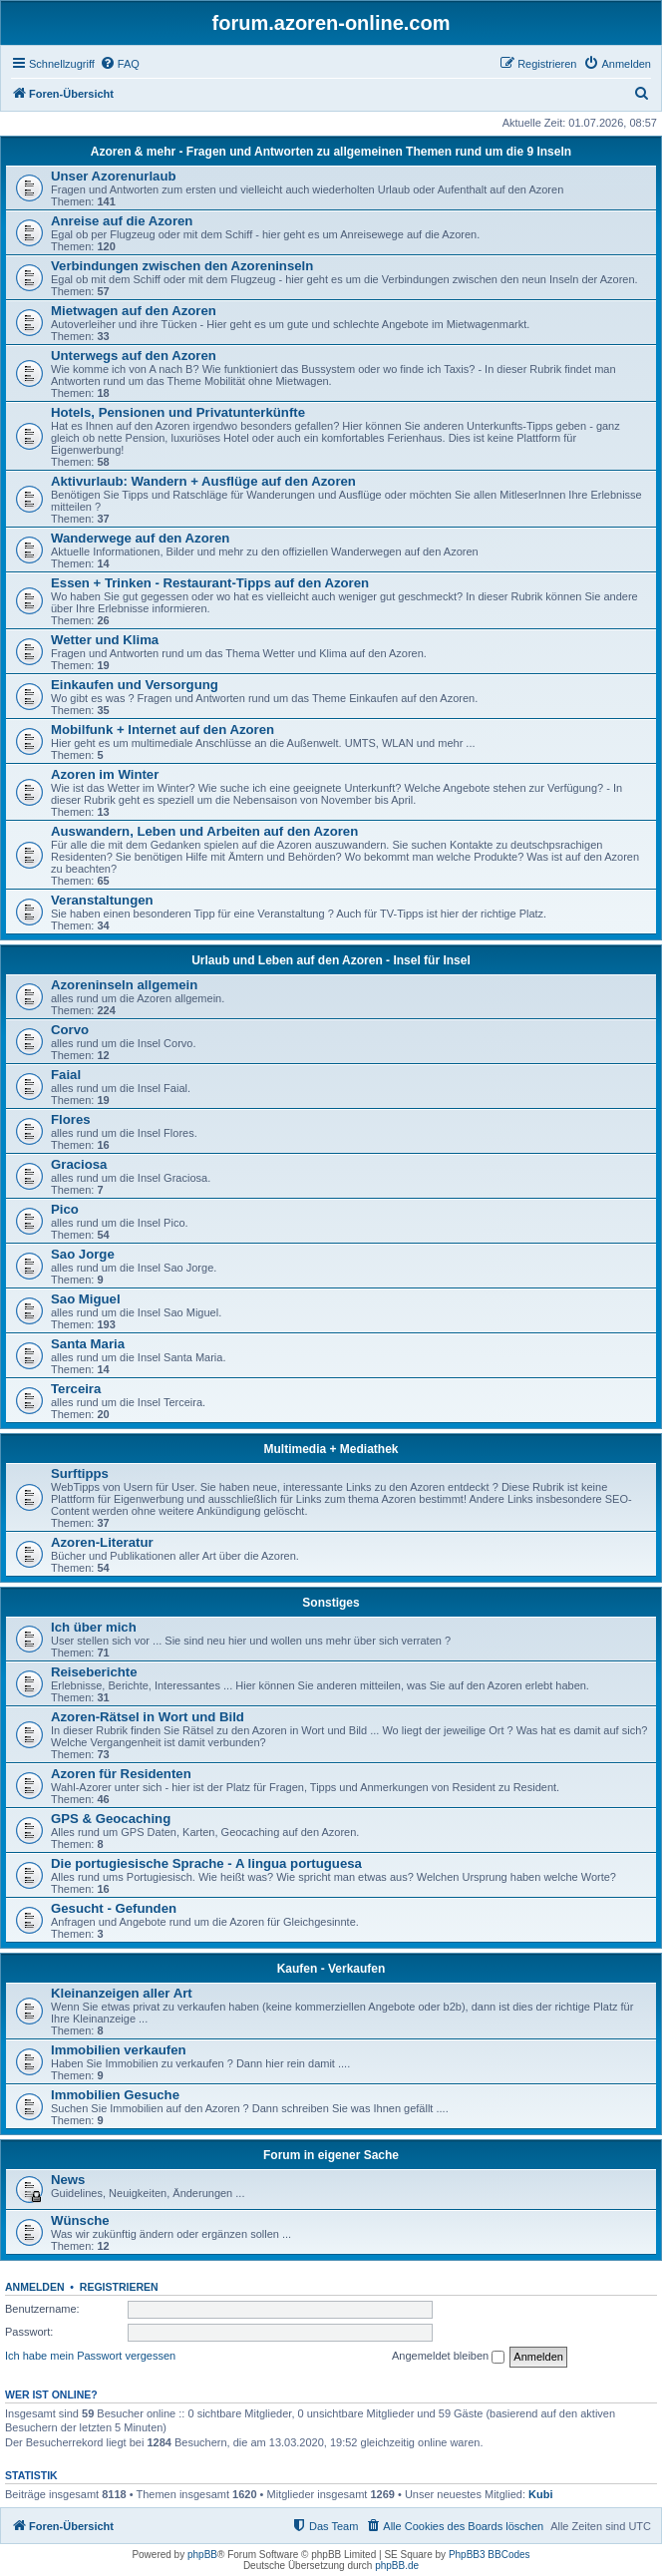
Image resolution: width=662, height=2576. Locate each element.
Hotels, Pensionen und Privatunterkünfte (178, 412)
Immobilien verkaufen (118, 2049)
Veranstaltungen (102, 900)
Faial (66, 1074)
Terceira (76, 1388)
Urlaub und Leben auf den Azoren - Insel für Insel (331, 960)
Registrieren (119, 2287)
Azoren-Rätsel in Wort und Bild (147, 1716)
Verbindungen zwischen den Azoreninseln (182, 265)
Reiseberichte (94, 1671)
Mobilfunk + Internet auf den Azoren (162, 729)
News (68, 2179)
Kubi (540, 2494)
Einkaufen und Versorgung (134, 684)
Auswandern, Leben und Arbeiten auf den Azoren (204, 831)
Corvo (70, 1029)
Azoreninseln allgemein (124, 984)
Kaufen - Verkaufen (331, 1969)
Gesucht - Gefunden (113, 1908)
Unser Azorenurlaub (113, 176)
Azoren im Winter (105, 774)
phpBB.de (397, 2565)
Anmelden (35, 2287)
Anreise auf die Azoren (121, 220)
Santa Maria (88, 1343)
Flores (71, 1119)
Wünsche (80, 2220)
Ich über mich (94, 1627)
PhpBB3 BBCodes (489, 2554)
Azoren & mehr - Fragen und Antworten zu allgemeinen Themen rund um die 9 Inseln (331, 152)
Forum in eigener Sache (331, 2155)
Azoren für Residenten (121, 1773)
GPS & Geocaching (110, 1818)
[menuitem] (120, 64)
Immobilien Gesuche (115, 2094)
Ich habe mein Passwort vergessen (90, 2356)
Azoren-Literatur (102, 1542)
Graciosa (79, 1164)
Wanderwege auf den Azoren (140, 538)
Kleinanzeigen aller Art (121, 1993)
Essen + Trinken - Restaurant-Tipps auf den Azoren (210, 582)
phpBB (202, 2554)
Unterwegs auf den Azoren (133, 355)
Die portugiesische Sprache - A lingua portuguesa (206, 1863)
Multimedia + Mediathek (330, 1449)
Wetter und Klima (105, 639)
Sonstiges (330, 1603)
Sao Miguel (86, 1298)
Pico (65, 1209)
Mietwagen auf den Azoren (133, 310)
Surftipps (80, 1473)
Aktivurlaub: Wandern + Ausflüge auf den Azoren (203, 481)
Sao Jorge (83, 1254)
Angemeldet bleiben (448, 2357)
